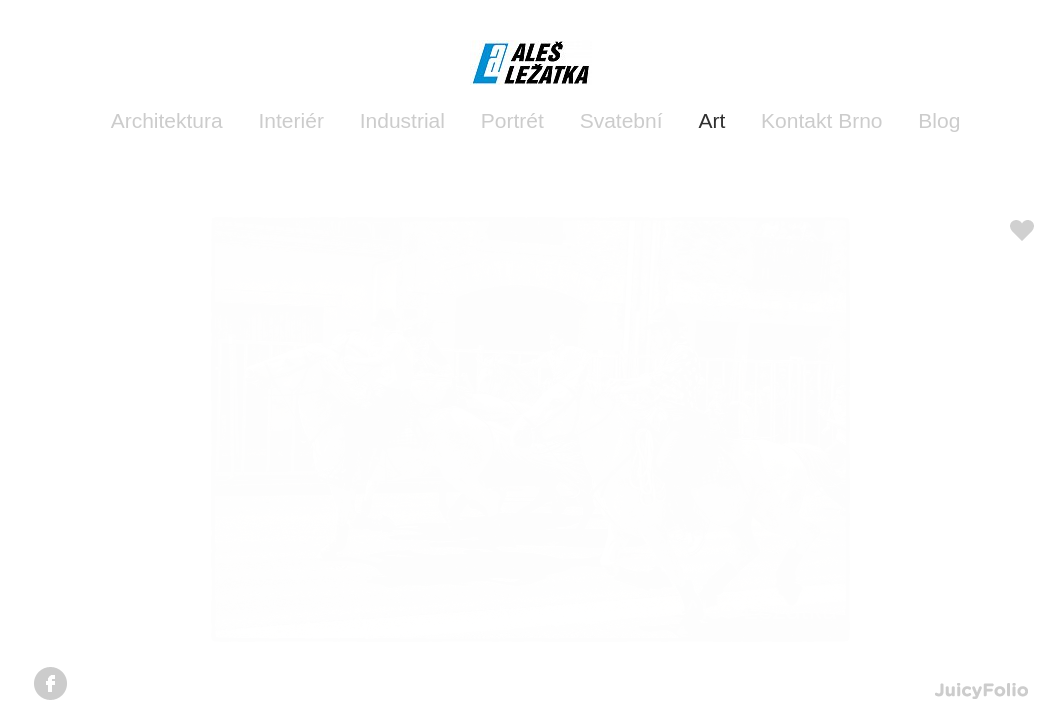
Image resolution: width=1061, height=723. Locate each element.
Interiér (291, 120)
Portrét (512, 120)
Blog (939, 120)
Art (711, 120)
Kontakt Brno (821, 120)
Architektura (167, 120)
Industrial (402, 120)
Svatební (621, 120)
